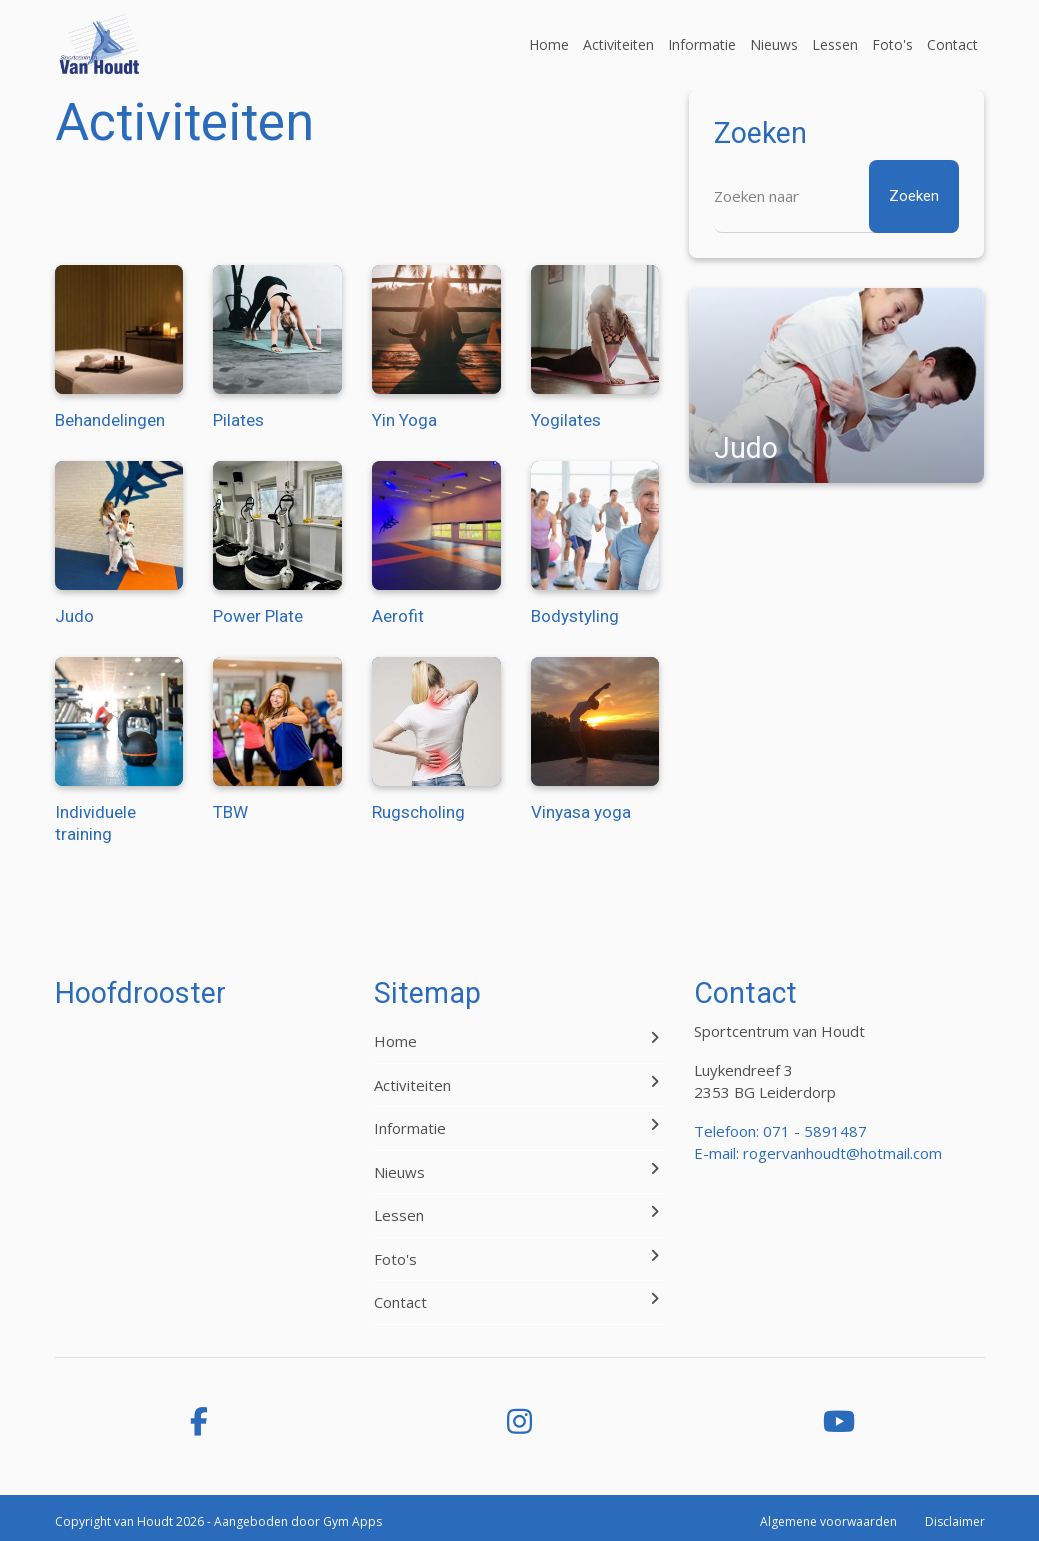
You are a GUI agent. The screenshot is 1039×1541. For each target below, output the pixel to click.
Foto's (892, 44)
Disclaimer (955, 1521)
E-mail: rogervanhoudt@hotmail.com (818, 1153)
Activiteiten (618, 44)
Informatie (702, 44)
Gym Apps (352, 1521)
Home (549, 44)
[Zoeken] (836, 196)
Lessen (835, 44)
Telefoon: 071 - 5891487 (780, 1131)
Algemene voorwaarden (828, 1521)
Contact (952, 44)
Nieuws (774, 44)
